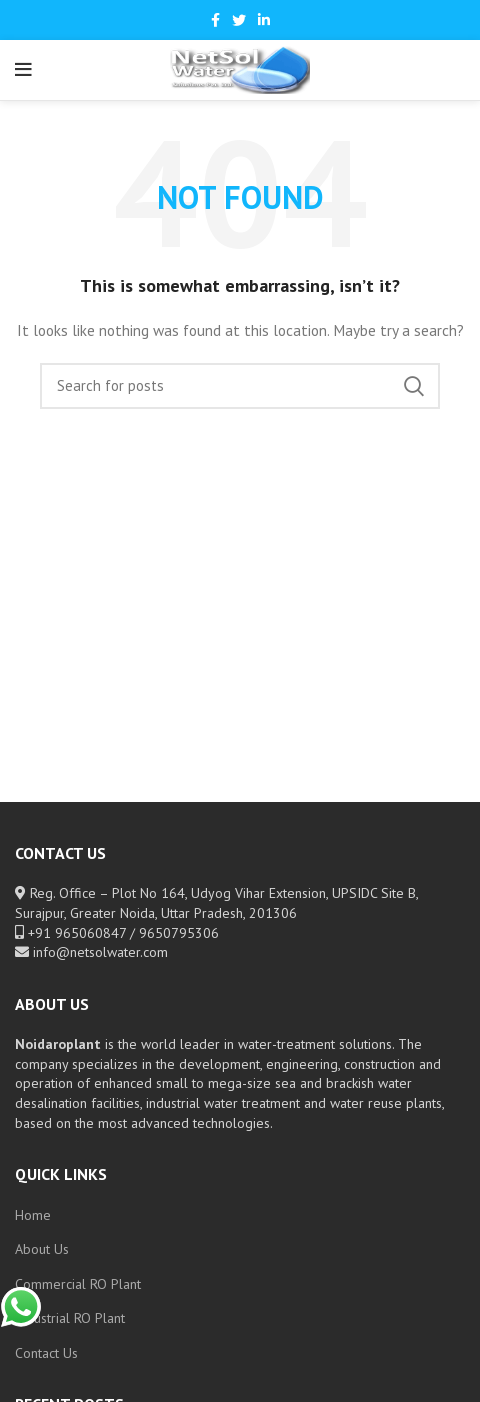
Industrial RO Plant (70, 1318)
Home (33, 1215)
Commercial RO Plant (78, 1284)
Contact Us (46, 1353)
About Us (42, 1249)
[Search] (240, 386)
